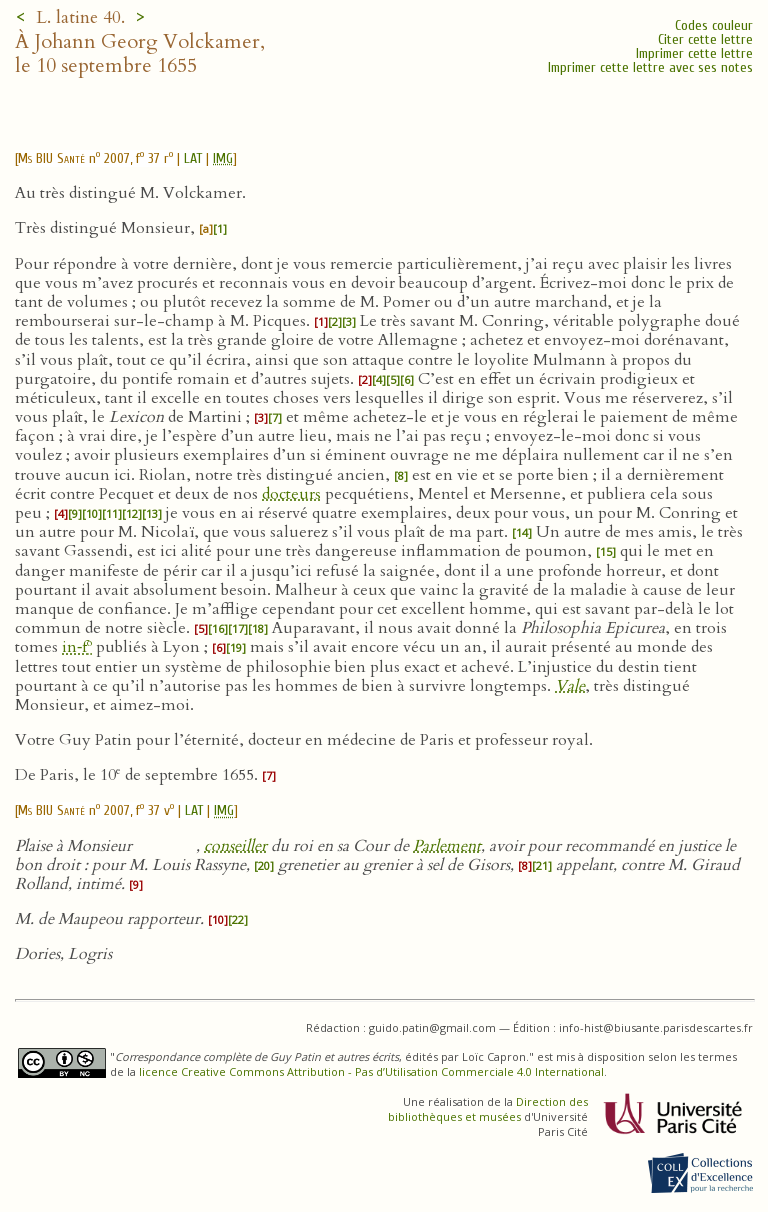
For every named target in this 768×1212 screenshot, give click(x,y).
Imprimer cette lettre (694, 53)
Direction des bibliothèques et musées (488, 1109)
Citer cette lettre (705, 39)
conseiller (235, 846)
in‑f (77, 647)
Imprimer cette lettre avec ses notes (650, 67)
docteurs (291, 494)
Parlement (447, 846)
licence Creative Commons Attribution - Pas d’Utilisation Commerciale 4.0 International (371, 1071)
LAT (193, 158)
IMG (223, 158)
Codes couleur (714, 25)
